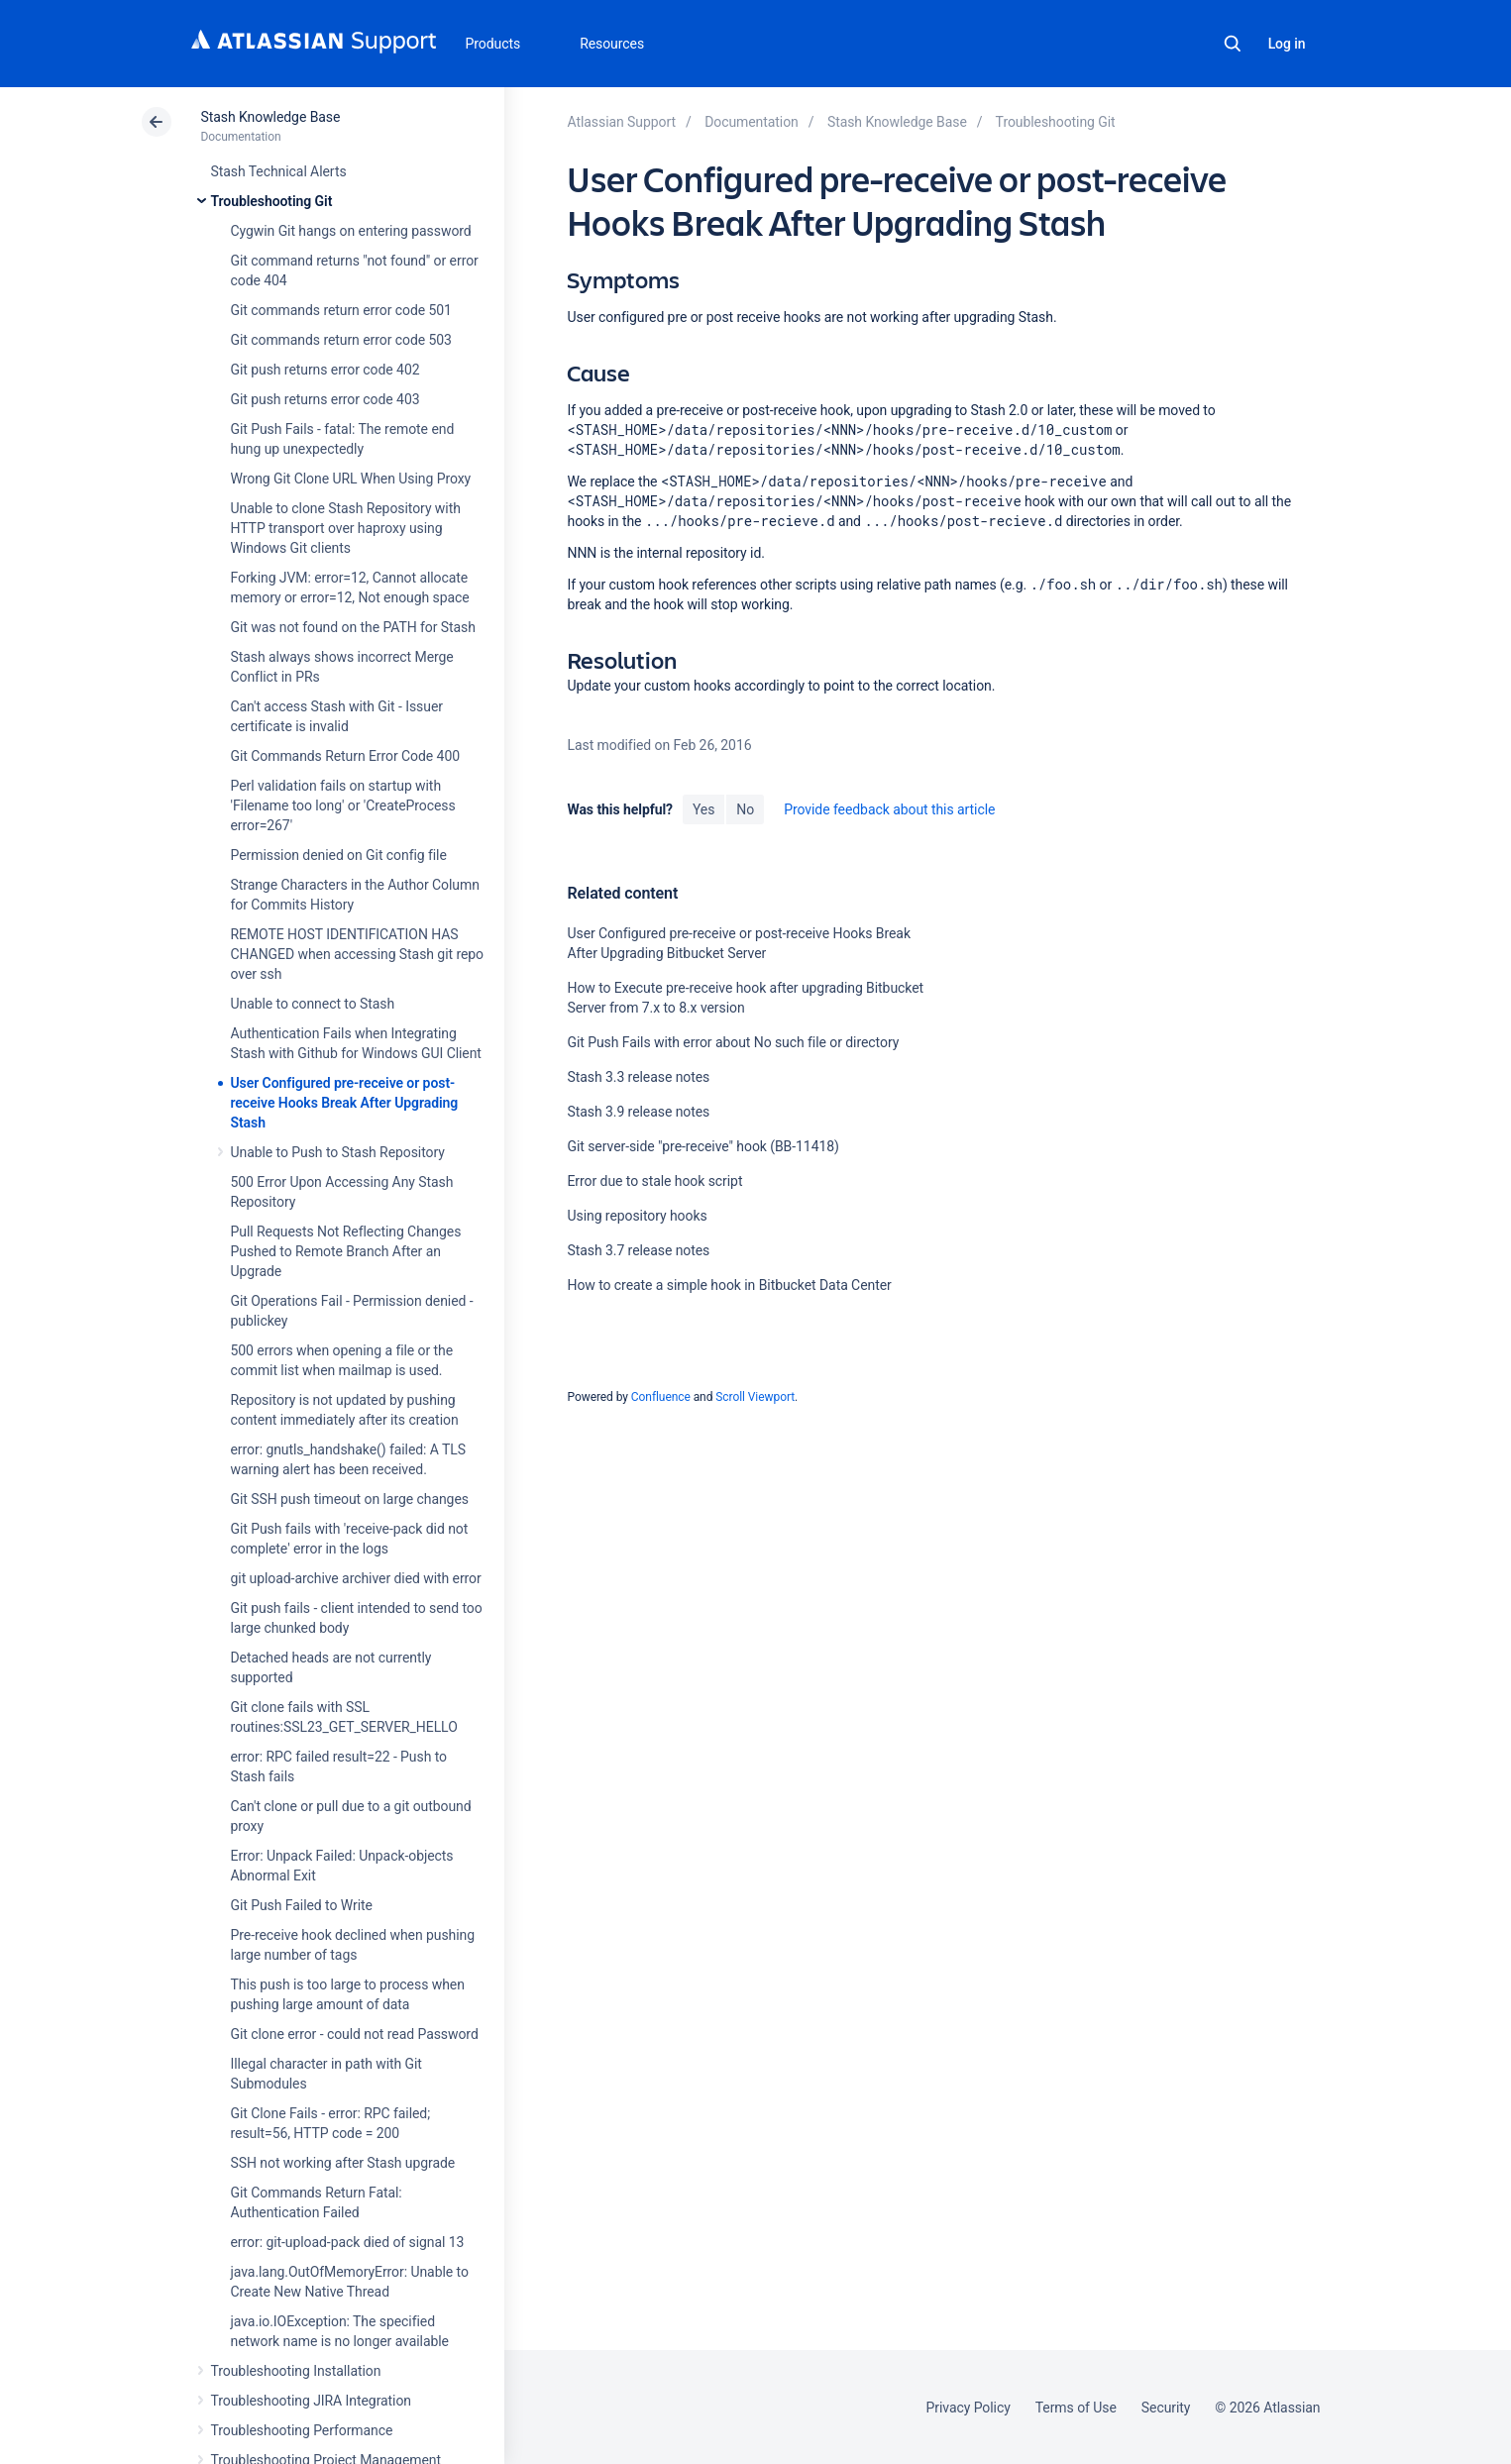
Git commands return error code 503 (341, 340)
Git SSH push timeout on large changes (350, 1499)
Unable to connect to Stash (313, 1004)
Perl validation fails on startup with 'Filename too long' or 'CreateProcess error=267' (343, 805)
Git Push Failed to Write (302, 1905)
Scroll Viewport (755, 1397)
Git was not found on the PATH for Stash (353, 627)
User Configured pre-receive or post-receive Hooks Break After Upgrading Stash (345, 1102)
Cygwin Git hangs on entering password (351, 231)
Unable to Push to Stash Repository (338, 1152)
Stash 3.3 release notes (638, 1077)
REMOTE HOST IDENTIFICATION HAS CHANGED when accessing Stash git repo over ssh (358, 954)
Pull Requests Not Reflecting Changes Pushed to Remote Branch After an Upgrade (346, 1251)
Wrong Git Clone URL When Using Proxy (351, 478)
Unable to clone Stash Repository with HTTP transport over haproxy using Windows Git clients (346, 528)
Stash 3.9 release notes (638, 1112)
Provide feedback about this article (889, 809)
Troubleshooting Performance (302, 2430)
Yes (703, 809)
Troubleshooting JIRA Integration (311, 2401)
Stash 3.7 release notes (638, 1250)
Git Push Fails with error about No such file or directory (733, 1042)
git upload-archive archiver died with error (356, 1578)
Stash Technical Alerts (279, 171)
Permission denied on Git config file (339, 855)
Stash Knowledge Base (271, 117)
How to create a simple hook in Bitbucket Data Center (729, 1285)
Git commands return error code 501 (341, 310)
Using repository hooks (636, 1216)
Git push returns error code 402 (325, 369)
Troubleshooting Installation (296, 2371)
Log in (1287, 44)
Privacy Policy (968, 2407)
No (745, 809)
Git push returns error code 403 (325, 399)
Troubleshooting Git (272, 201)
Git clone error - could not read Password (355, 2034)
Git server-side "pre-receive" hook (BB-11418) (702, 1146)
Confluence (661, 1397)
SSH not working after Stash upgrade (343, 2163)
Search (1232, 43)
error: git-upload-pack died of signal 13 (348, 2242)
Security (1166, 2407)
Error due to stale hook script (654, 1181)
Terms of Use (1076, 2407)
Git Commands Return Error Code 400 (346, 756)
